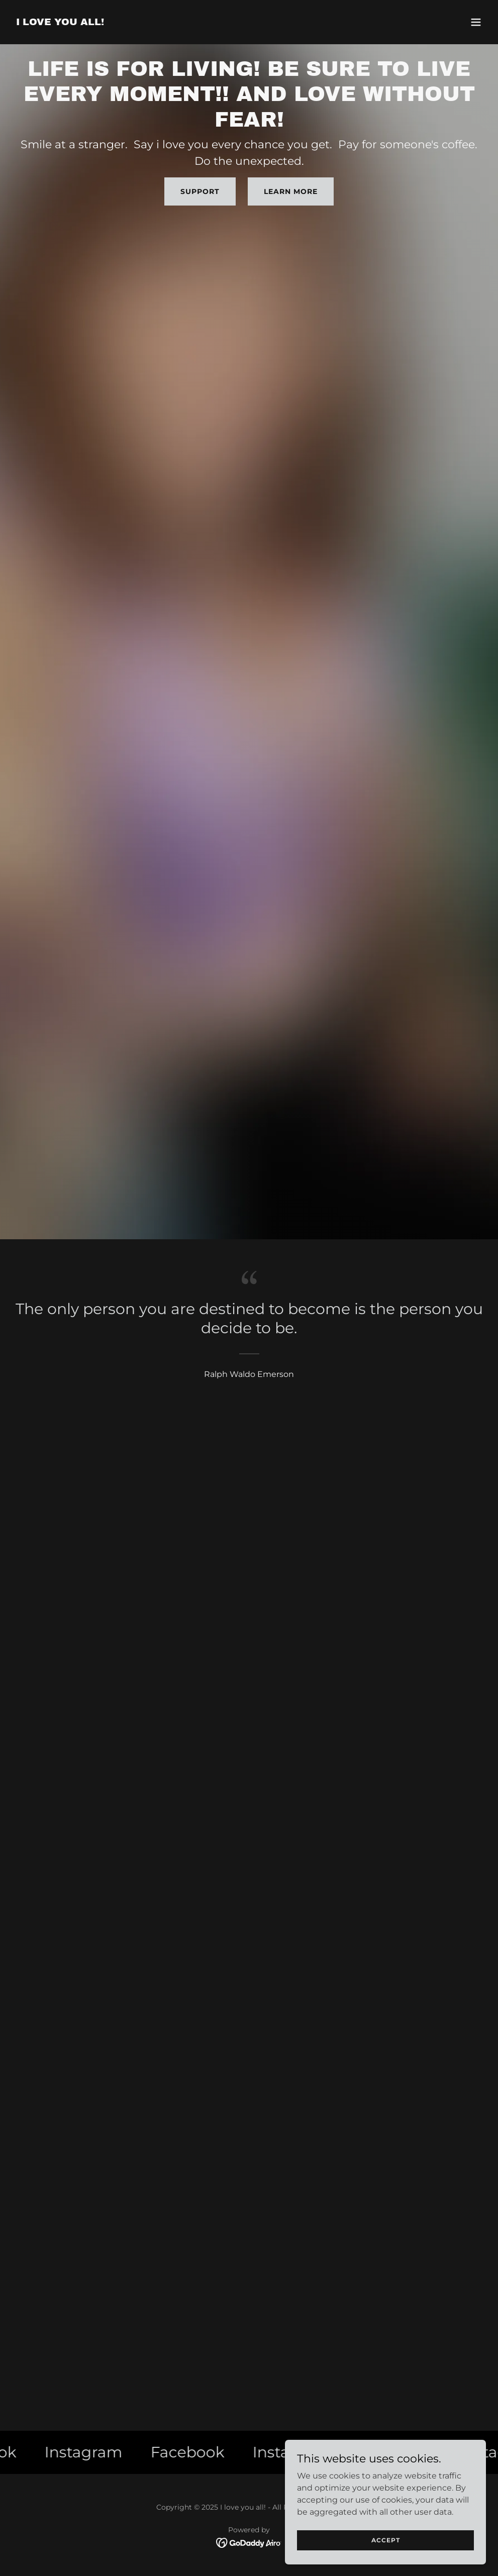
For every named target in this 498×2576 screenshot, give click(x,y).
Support (200, 191)
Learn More (291, 191)
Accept (385, 2540)
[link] (60, 22)
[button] (476, 22)
